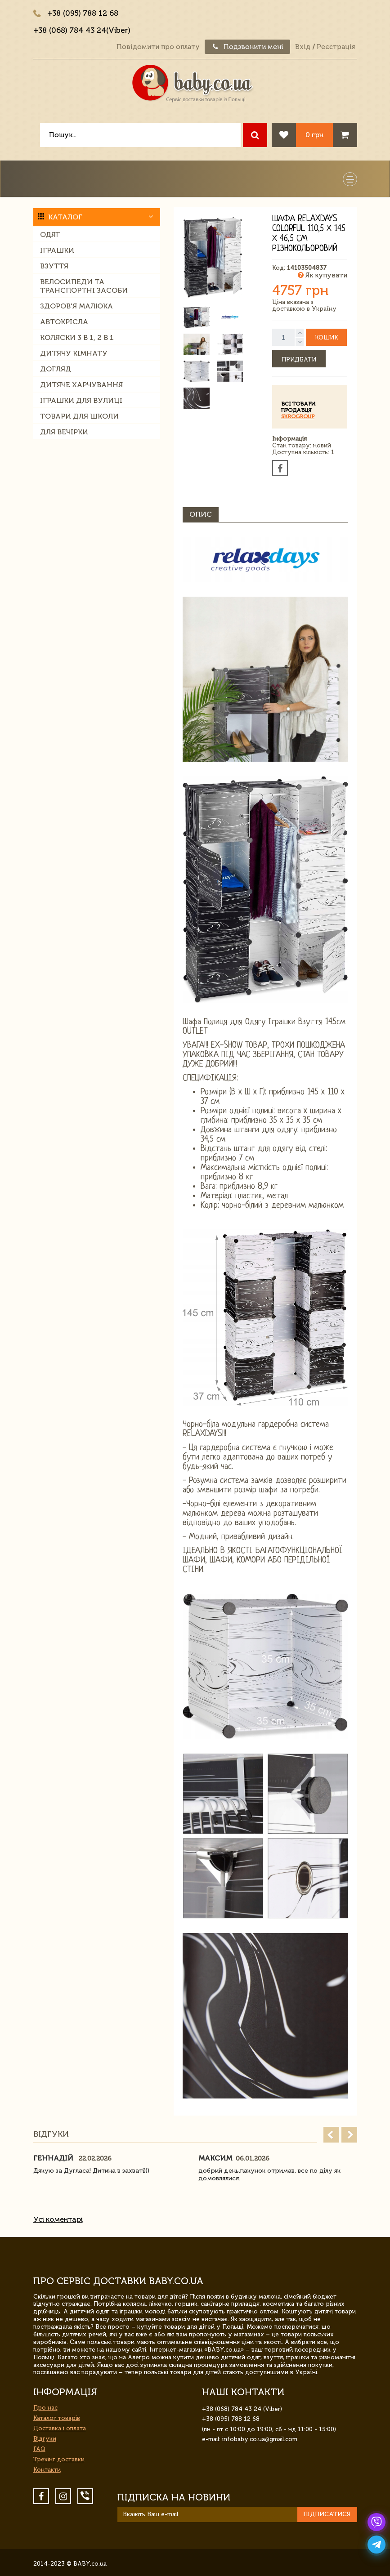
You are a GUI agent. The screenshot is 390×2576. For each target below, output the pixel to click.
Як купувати (322, 275)
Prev (331, 2135)
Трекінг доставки (59, 2459)
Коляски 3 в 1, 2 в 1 (77, 337)
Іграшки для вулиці (81, 400)
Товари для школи (79, 416)
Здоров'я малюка (76, 306)
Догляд (55, 369)
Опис (200, 514)
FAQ (39, 2449)
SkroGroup (297, 416)
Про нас (45, 2407)
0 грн (314, 134)
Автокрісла (64, 321)
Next (349, 2135)
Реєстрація (336, 47)
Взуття (54, 266)
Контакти (47, 2469)
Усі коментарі (58, 2219)
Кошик (326, 337)
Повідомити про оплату (158, 47)
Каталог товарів (56, 2418)
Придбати (299, 359)
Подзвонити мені (247, 47)
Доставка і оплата (59, 2428)
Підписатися (327, 2514)
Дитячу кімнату (74, 353)
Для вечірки (64, 432)
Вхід (302, 47)
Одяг (50, 234)
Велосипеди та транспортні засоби (84, 286)
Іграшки (57, 250)
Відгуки (44, 2438)
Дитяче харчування (81, 384)
